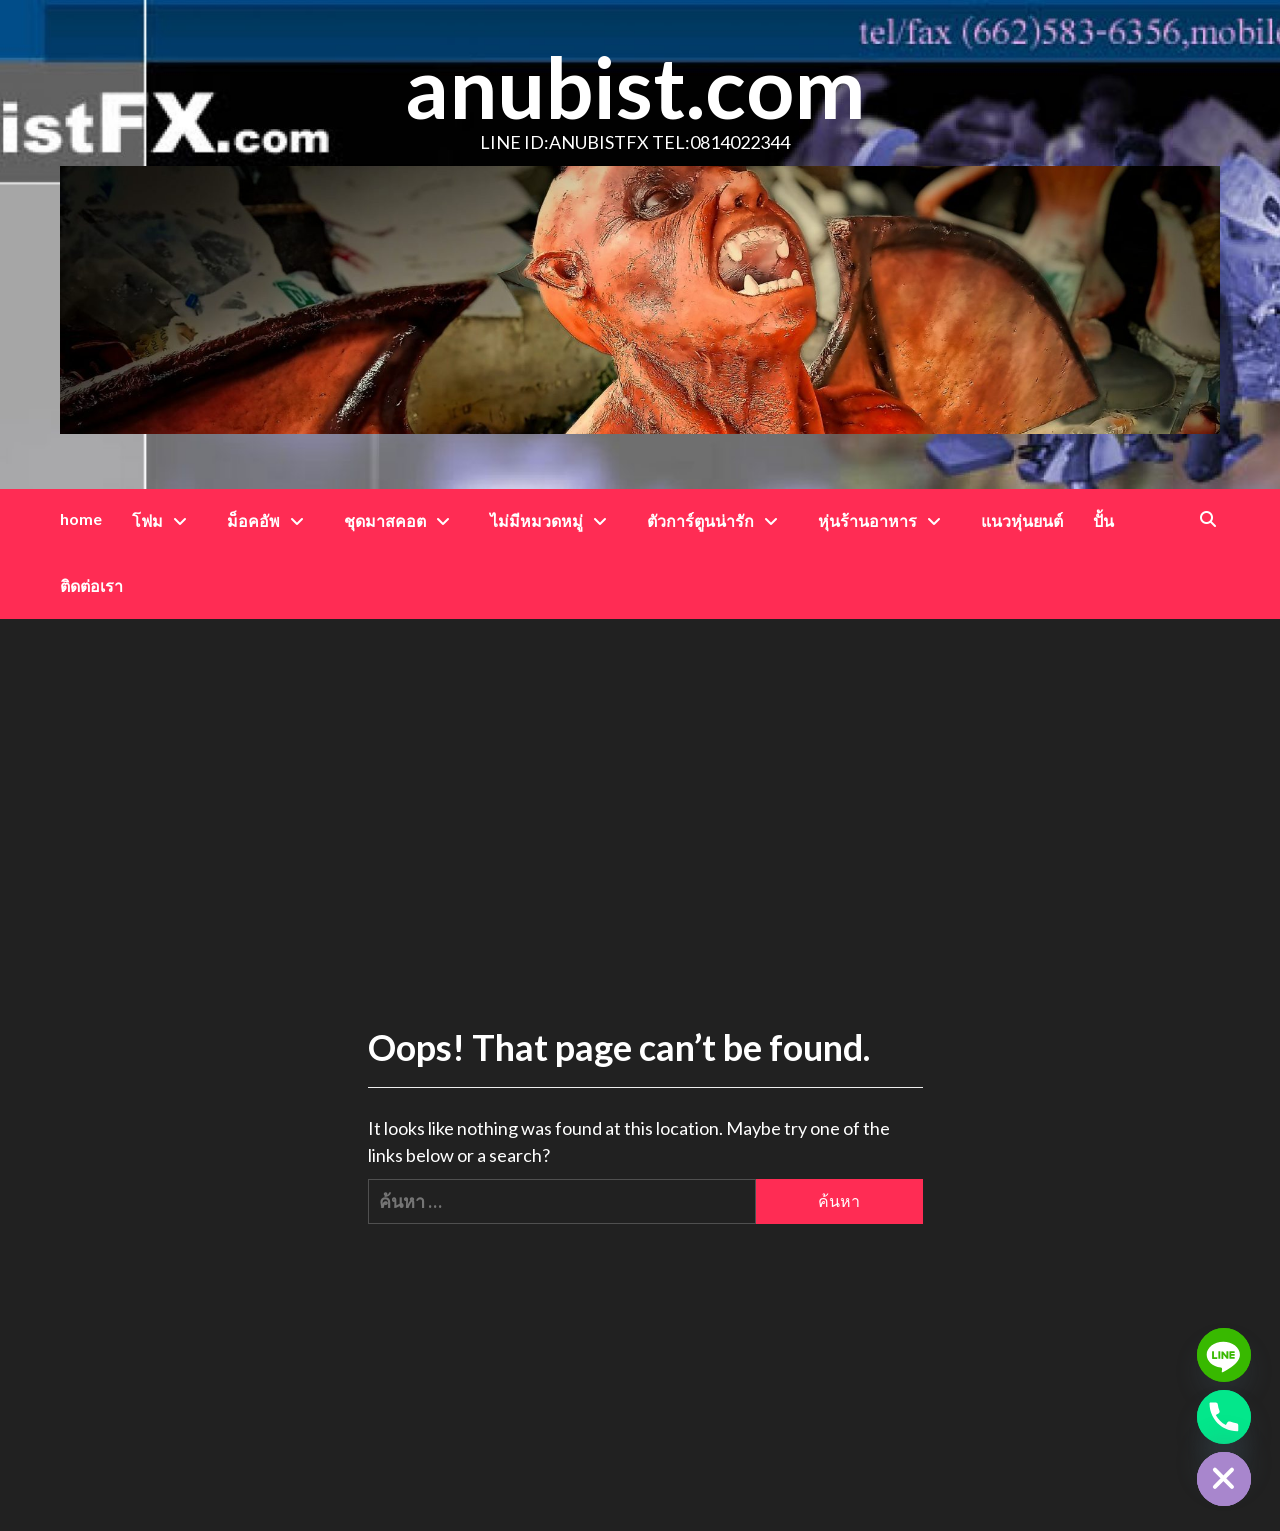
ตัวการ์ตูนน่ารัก (717, 520)
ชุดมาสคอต (402, 520)
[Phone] (1224, 1417)
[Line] (1224, 1355)
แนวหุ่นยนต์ (1022, 520)
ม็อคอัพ (270, 520)
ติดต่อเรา (91, 585)
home (81, 518)
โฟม (164, 520)
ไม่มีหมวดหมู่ (553, 520)
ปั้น (1103, 520)
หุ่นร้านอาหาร (884, 520)
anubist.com (635, 86)
